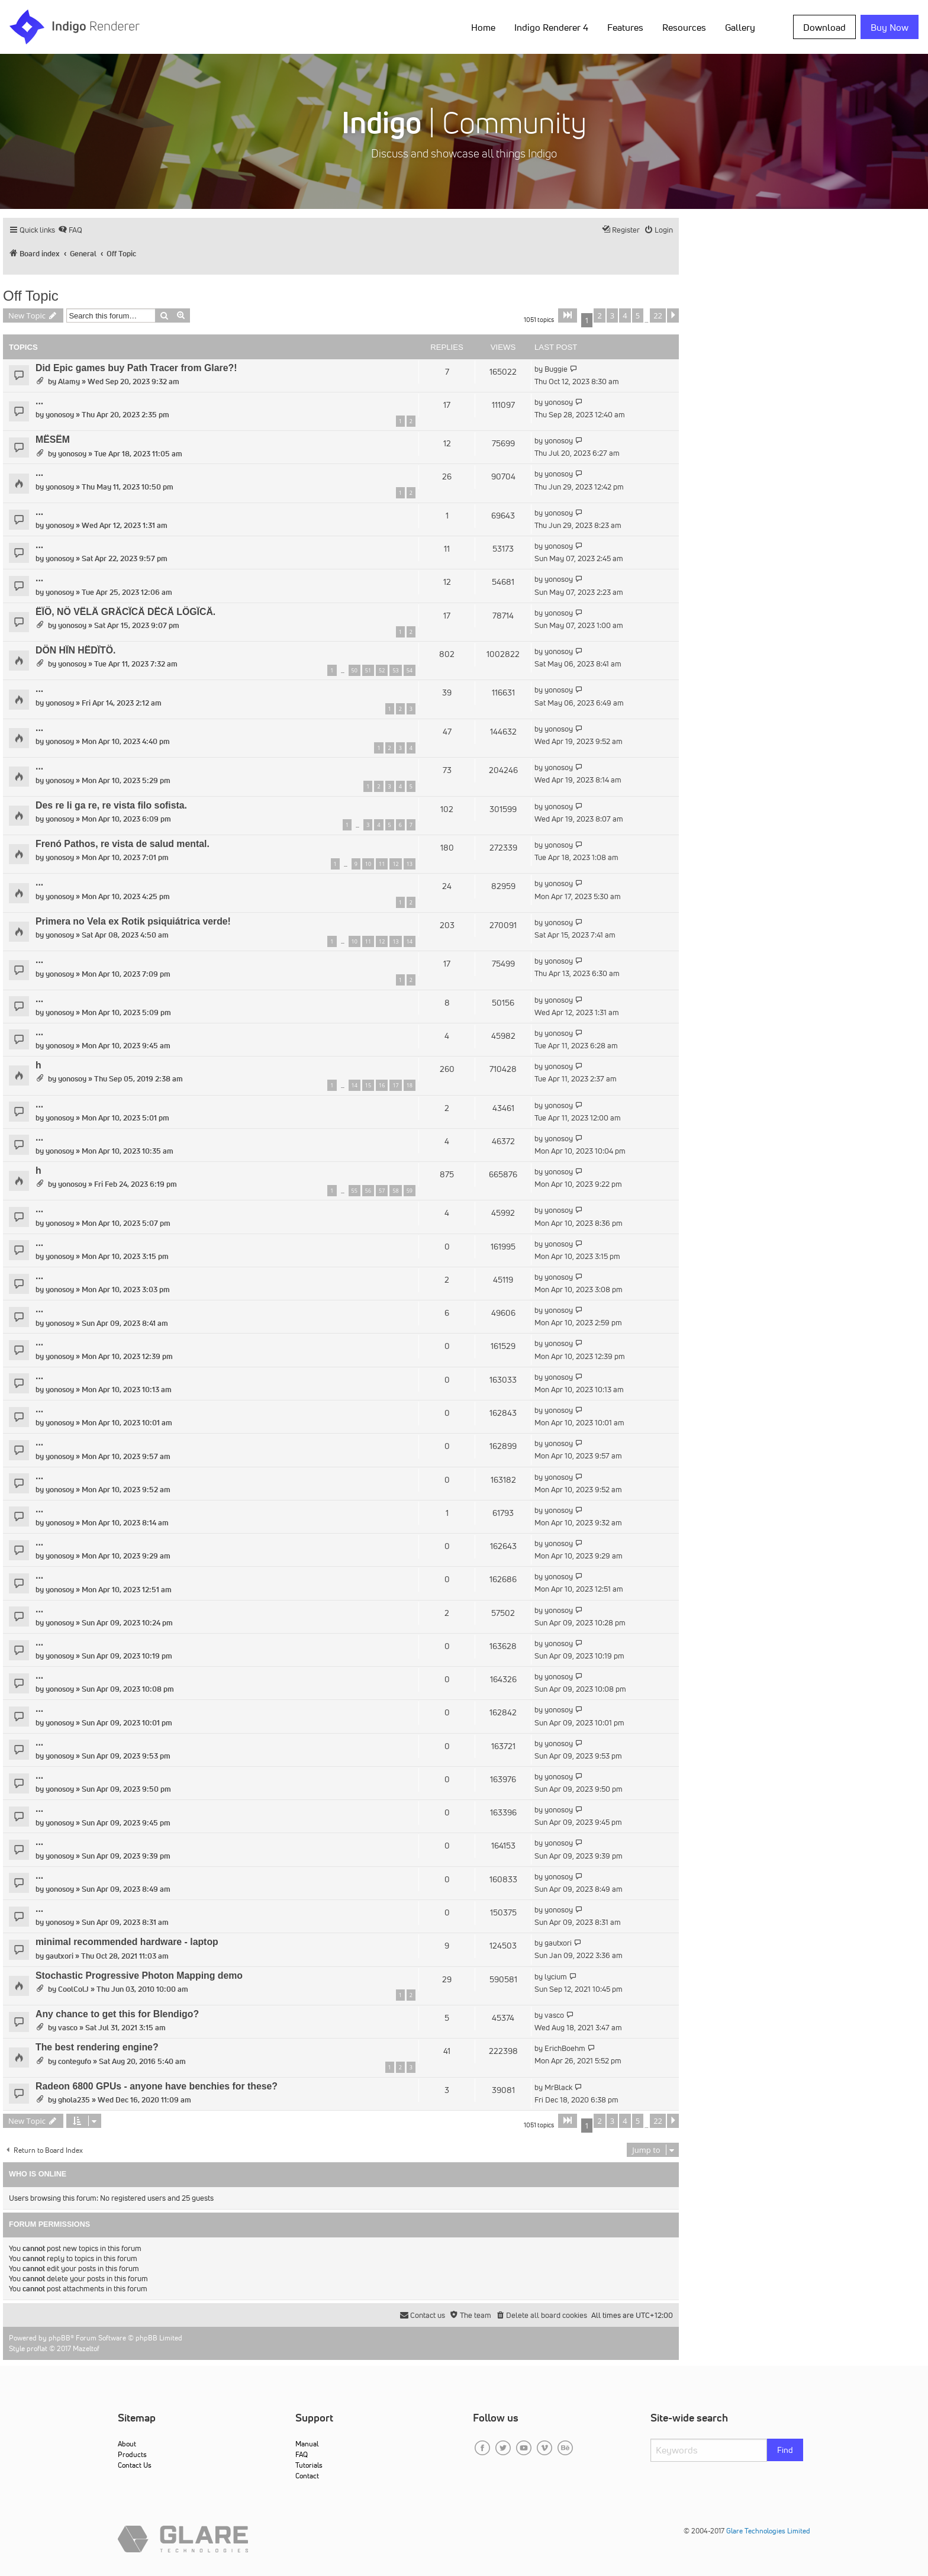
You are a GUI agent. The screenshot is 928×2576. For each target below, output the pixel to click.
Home (483, 27)
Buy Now (889, 27)
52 (382, 670)
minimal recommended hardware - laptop (127, 1942)
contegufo (74, 2061)
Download (824, 27)
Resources (684, 27)
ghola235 (74, 2100)
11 (382, 864)
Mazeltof (86, 2348)
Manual (306, 2444)
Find (785, 2450)
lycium (555, 1977)
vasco (68, 2028)
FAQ (301, 2454)
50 (354, 670)
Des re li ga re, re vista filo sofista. (111, 805)
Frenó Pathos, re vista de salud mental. (123, 844)
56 (368, 1190)
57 (382, 1190)
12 (395, 864)
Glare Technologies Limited (768, 2531)
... (39, 401)
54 (410, 670)
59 (410, 1190)
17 (395, 1085)
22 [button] (657, 315)
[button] (567, 315)
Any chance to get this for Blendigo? (117, 2014)
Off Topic (31, 296)
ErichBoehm (564, 2048)
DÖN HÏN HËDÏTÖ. (75, 650)
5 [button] (638, 315)
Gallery (740, 27)
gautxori (59, 1956)
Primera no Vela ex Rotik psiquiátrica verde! (133, 921)
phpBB (59, 2338)
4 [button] (625, 315)
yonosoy (60, 415)
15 (368, 1085)
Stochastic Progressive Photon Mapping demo (139, 1975)
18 (410, 1085)
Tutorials (309, 2465)
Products (132, 2454)
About (127, 2444)
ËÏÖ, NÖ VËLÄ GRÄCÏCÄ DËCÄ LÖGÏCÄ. (125, 612)
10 (368, 864)
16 (382, 1085)
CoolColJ (73, 1989)
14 (410, 941)
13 (410, 864)
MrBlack (558, 2087)
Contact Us (135, 2465)
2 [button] (599, 315)
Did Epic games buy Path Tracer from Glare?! (136, 368)
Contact (307, 2476)
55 (354, 1190)
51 (368, 670)
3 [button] (612, 315)
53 (395, 670)
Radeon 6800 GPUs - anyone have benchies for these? (157, 2086)
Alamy (69, 381)
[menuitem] (70, 230)
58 (395, 1190)
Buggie (556, 369)
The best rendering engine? (97, 2047)
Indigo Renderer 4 (551, 27)
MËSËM (53, 439)
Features (625, 27)
